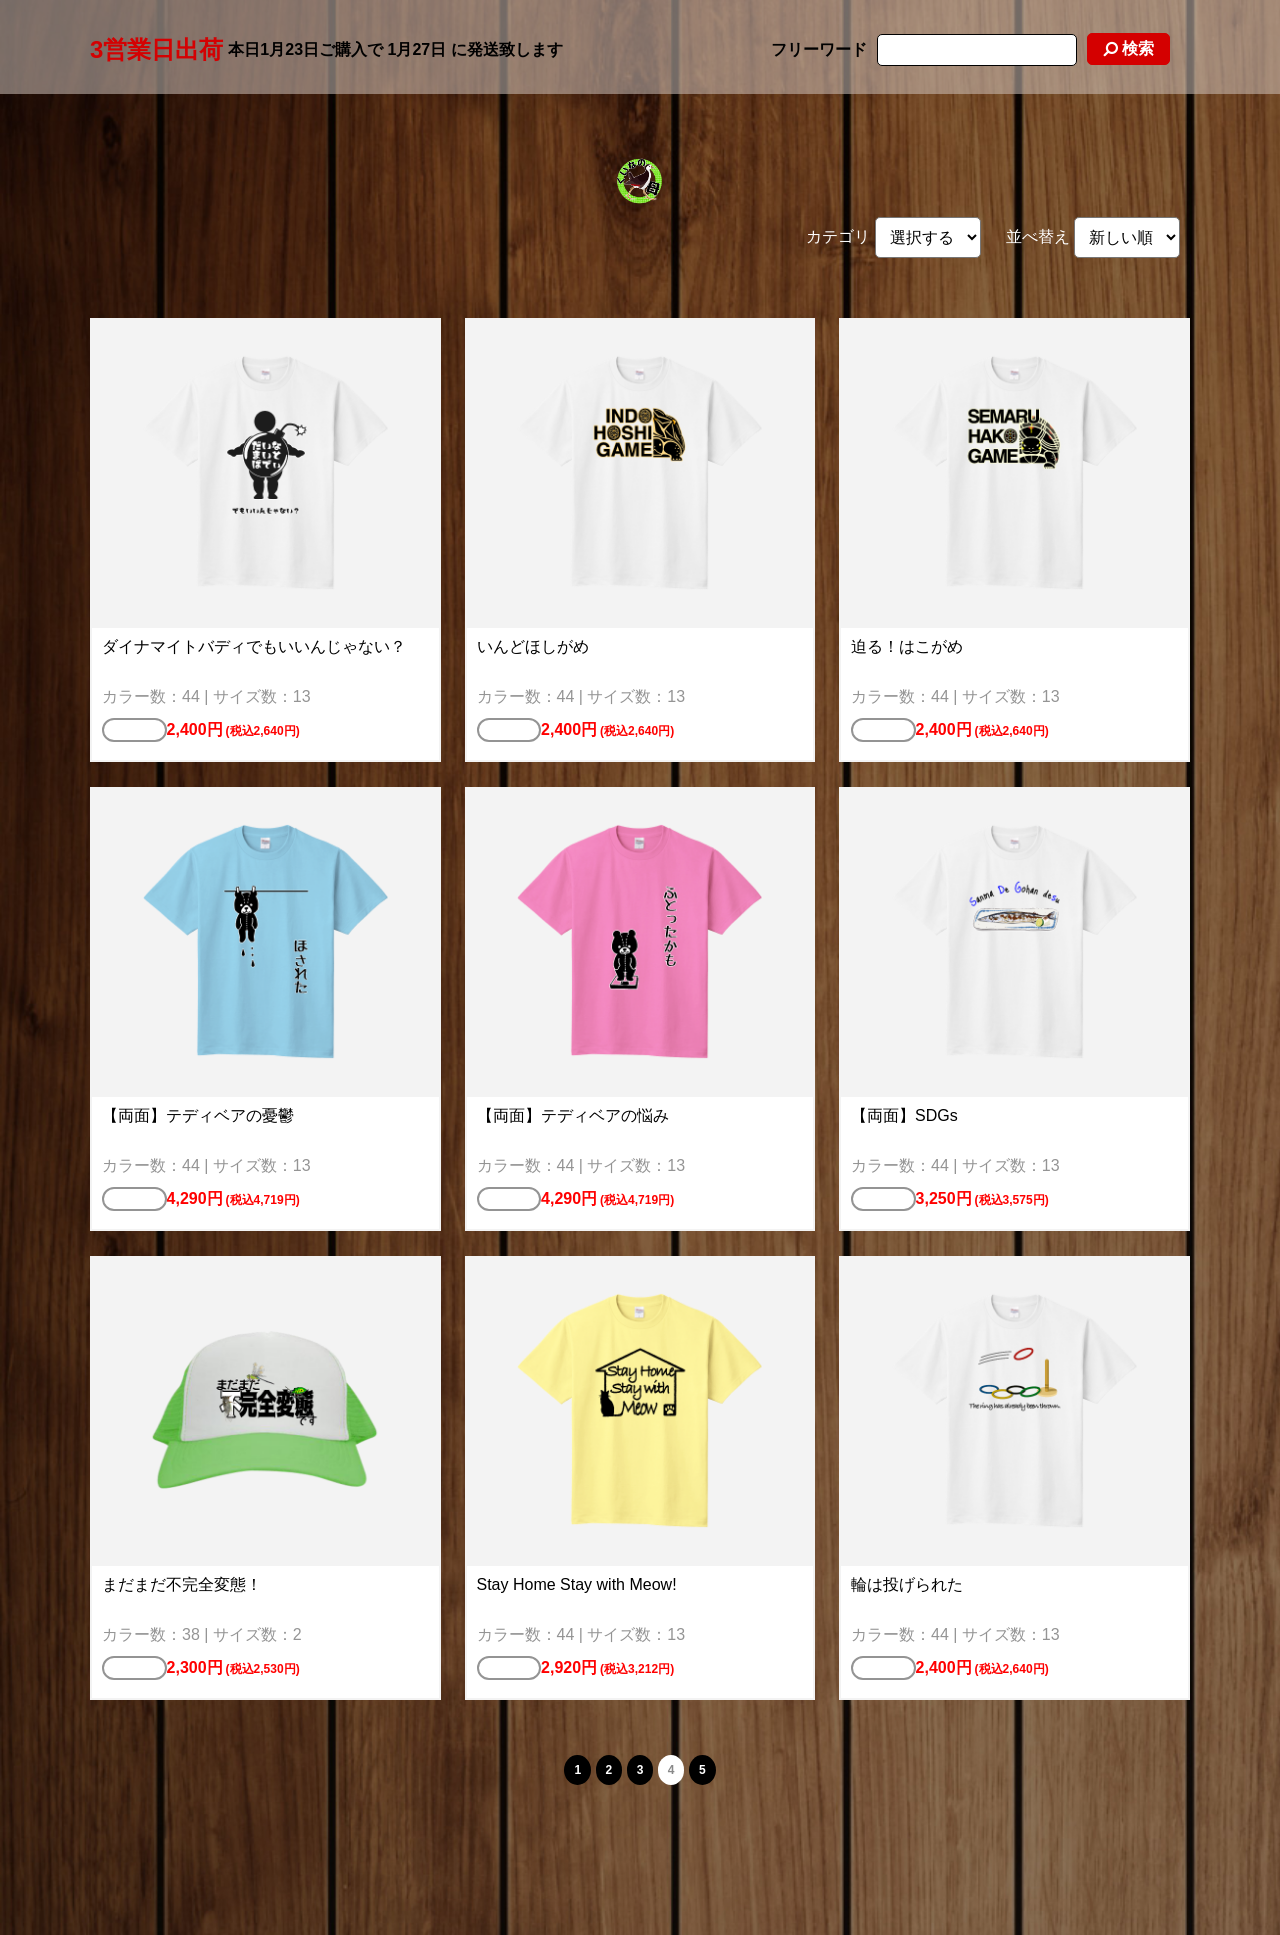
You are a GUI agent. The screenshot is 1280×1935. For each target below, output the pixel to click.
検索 (1128, 48)
